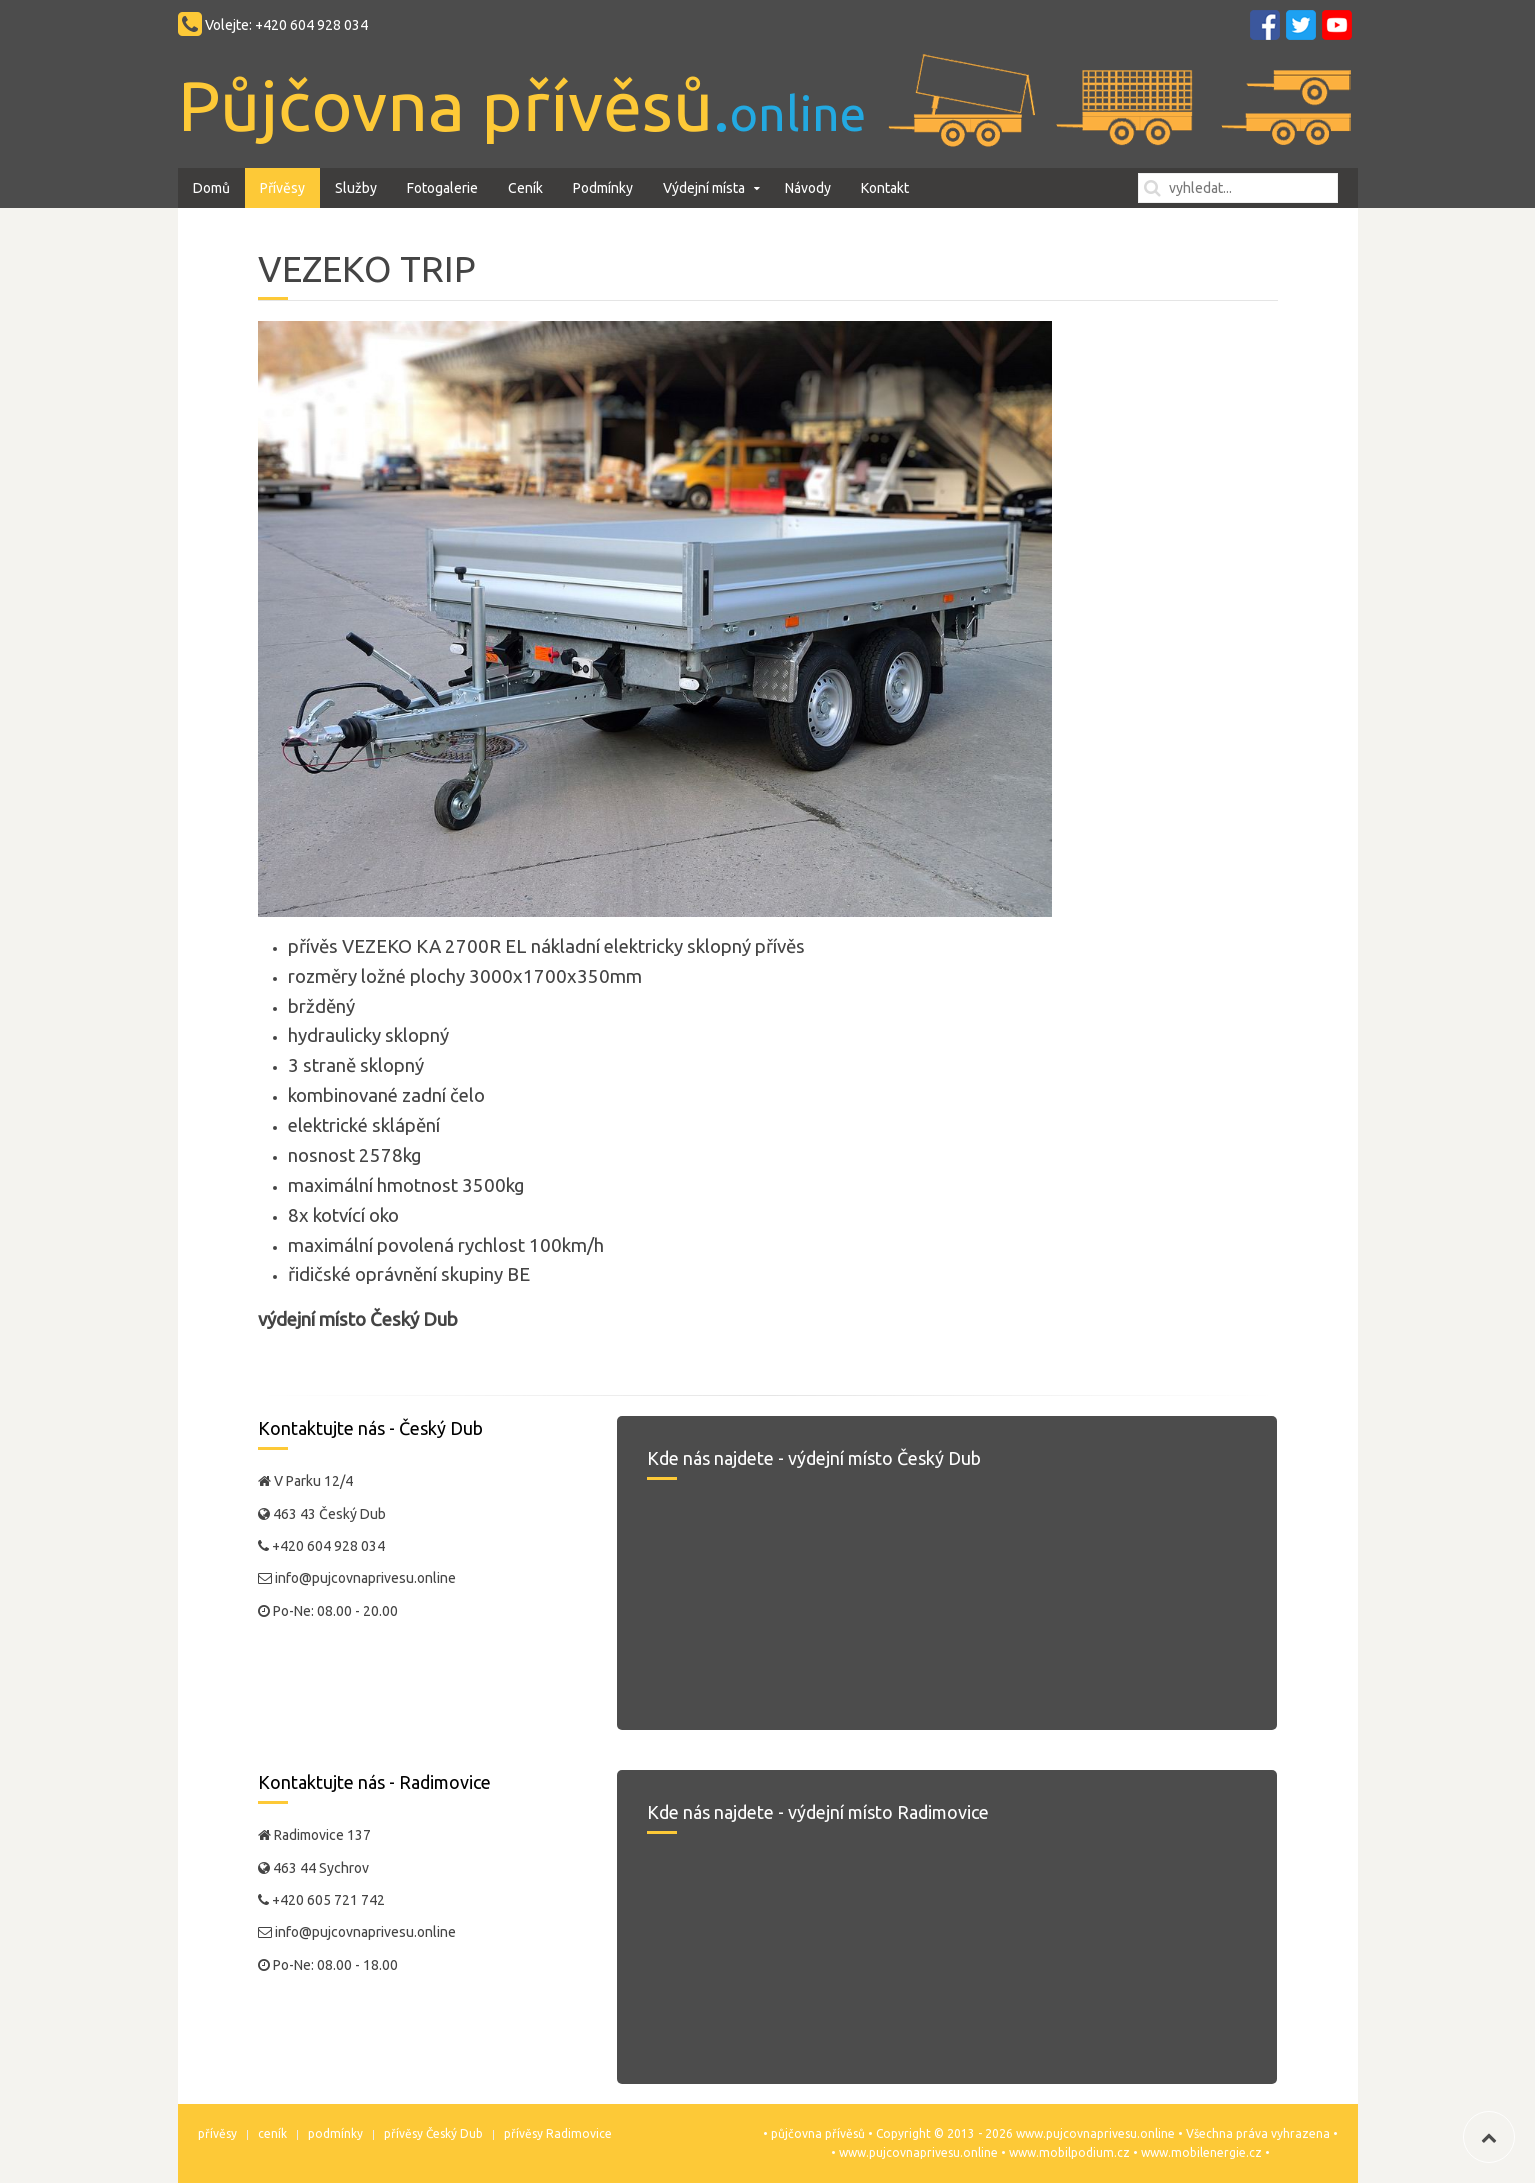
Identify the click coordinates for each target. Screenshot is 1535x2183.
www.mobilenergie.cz (1201, 2152)
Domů (211, 188)
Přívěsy (282, 188)
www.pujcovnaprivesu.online (918, 2152)
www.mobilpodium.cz (1069, 2152)
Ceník (525, 188)
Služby (356, 188)
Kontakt (885, 188)
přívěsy (217, 2133)
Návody (808, 188)
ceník (272, 2133)
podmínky (335, 2133)
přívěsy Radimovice (558, 2133)
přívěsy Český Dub (433, 2133)
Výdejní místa (704, 188)
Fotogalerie (442, 188)
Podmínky (603, 188)
